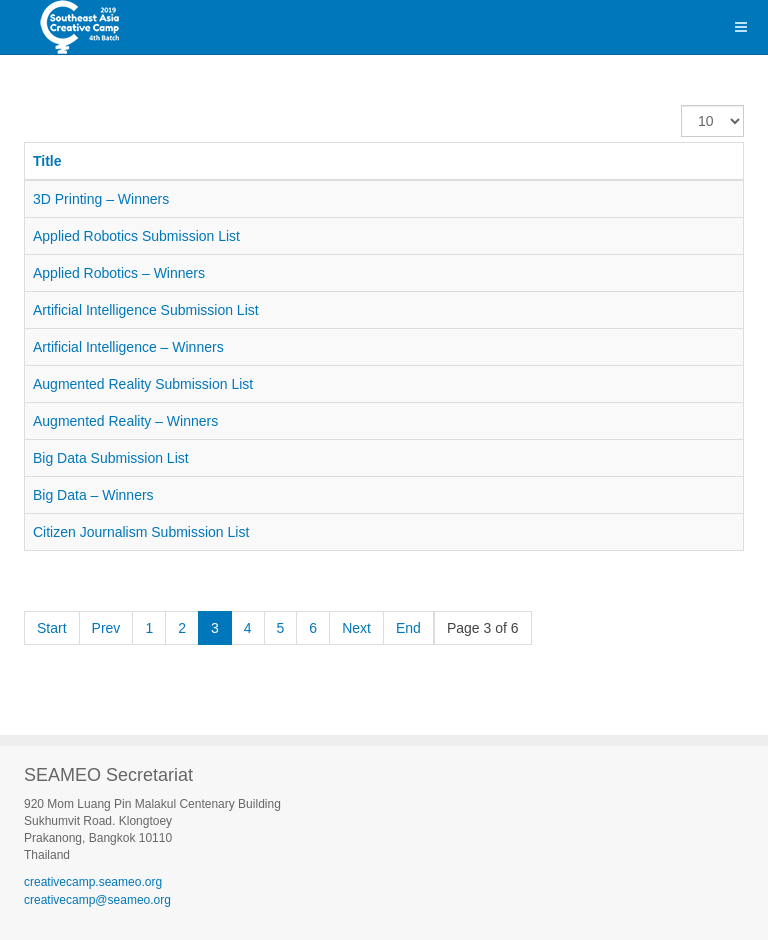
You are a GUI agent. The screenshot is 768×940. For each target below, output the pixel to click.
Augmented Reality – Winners (125, 421)
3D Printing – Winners (101, 199)
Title (47, 161)
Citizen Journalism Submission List (141, 532)
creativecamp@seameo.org (97, 900)
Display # (681, 105)
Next (356, 628)
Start (52, 628)
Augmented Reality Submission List (143, 384)
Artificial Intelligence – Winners (128, 347)
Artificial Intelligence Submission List (146, 310)
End (408, 628)
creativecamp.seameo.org (93, 882)
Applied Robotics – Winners (119, 273)
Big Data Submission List (111, 458)
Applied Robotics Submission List (136, 236)
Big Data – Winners (93, 495)
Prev (106, 628)
